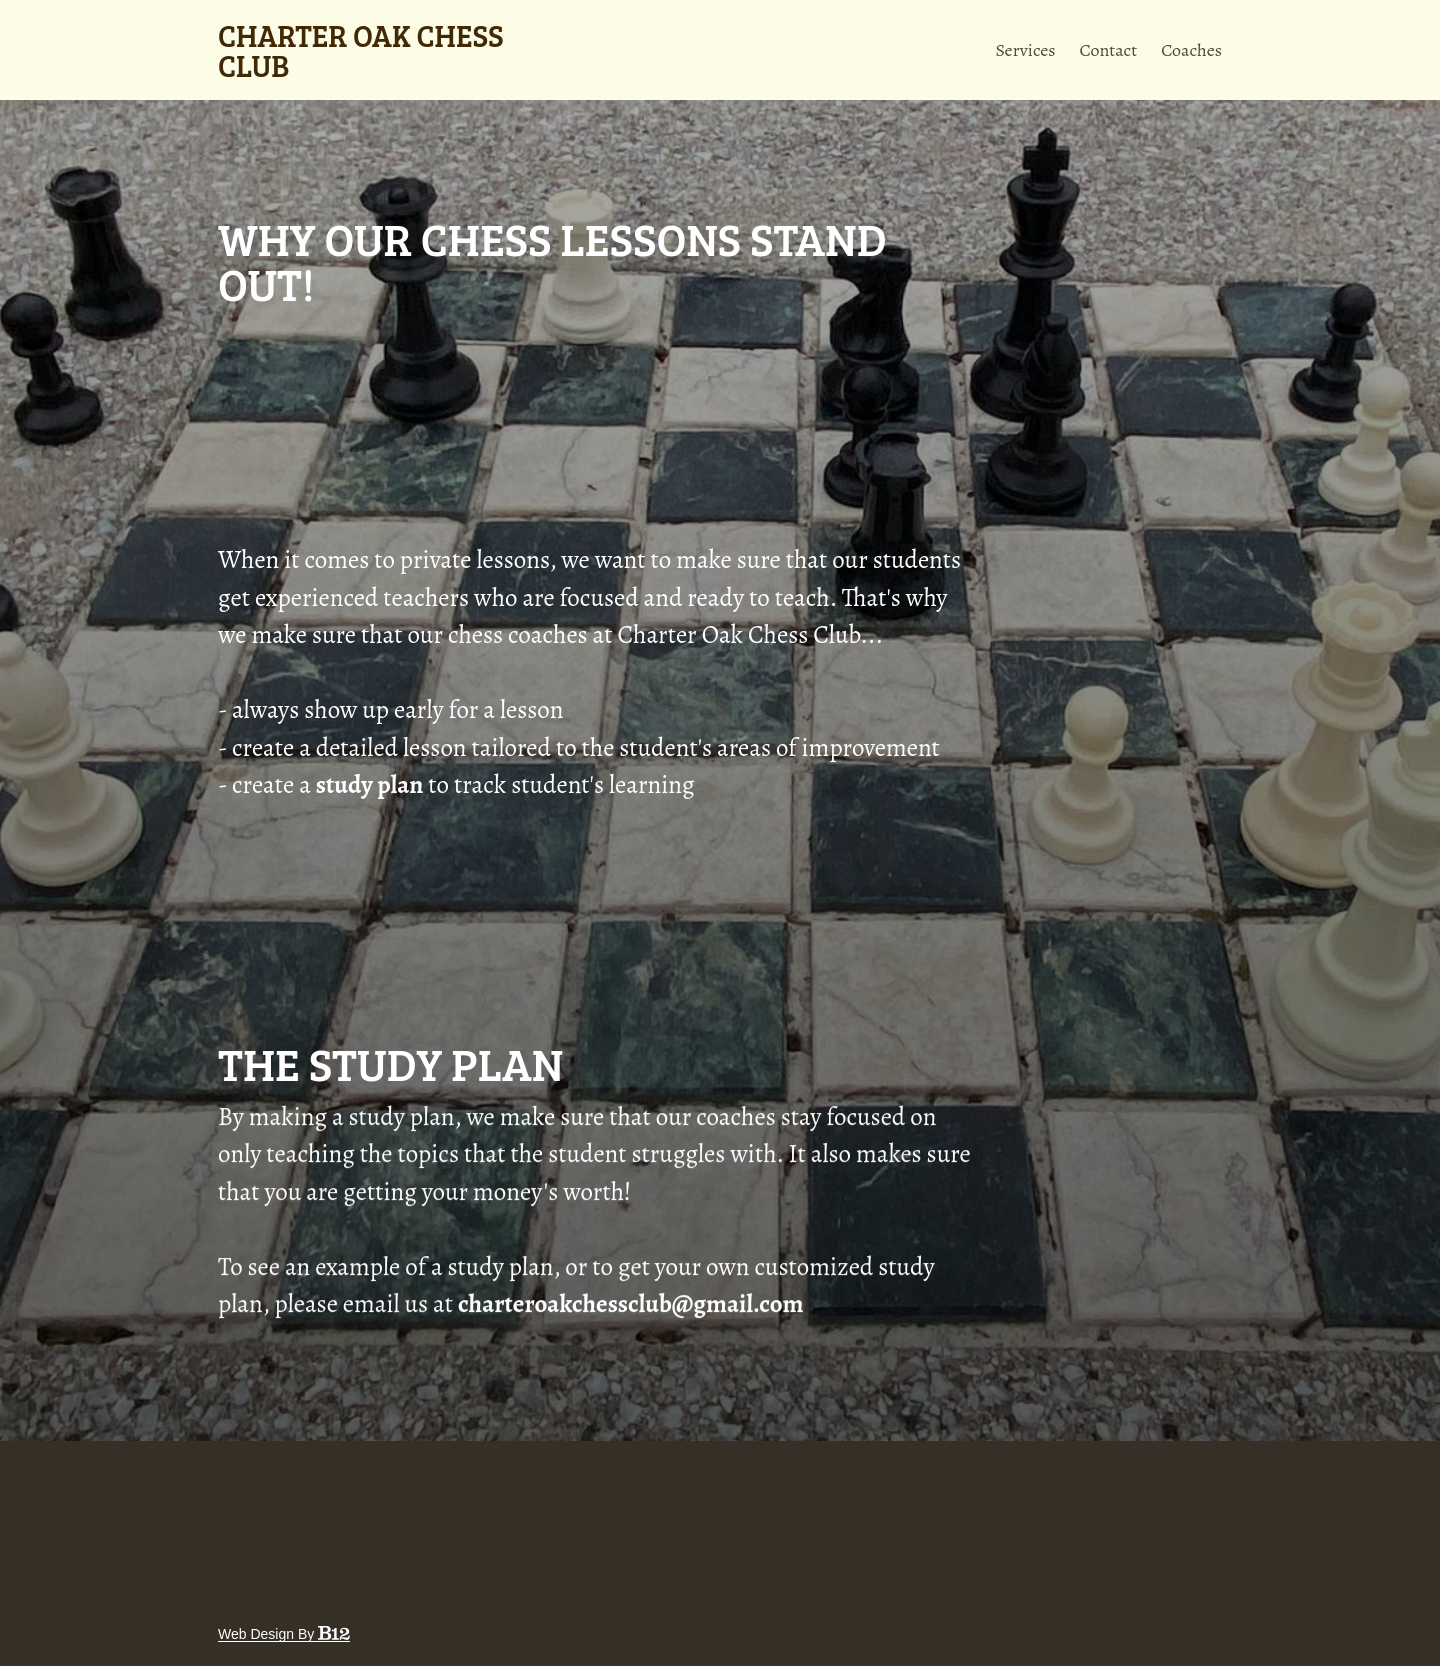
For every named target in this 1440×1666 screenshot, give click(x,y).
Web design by (284, 1634)
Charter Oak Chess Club (361, 50)
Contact (1109, 50)
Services (1025, 50)
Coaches (1191, 50)
